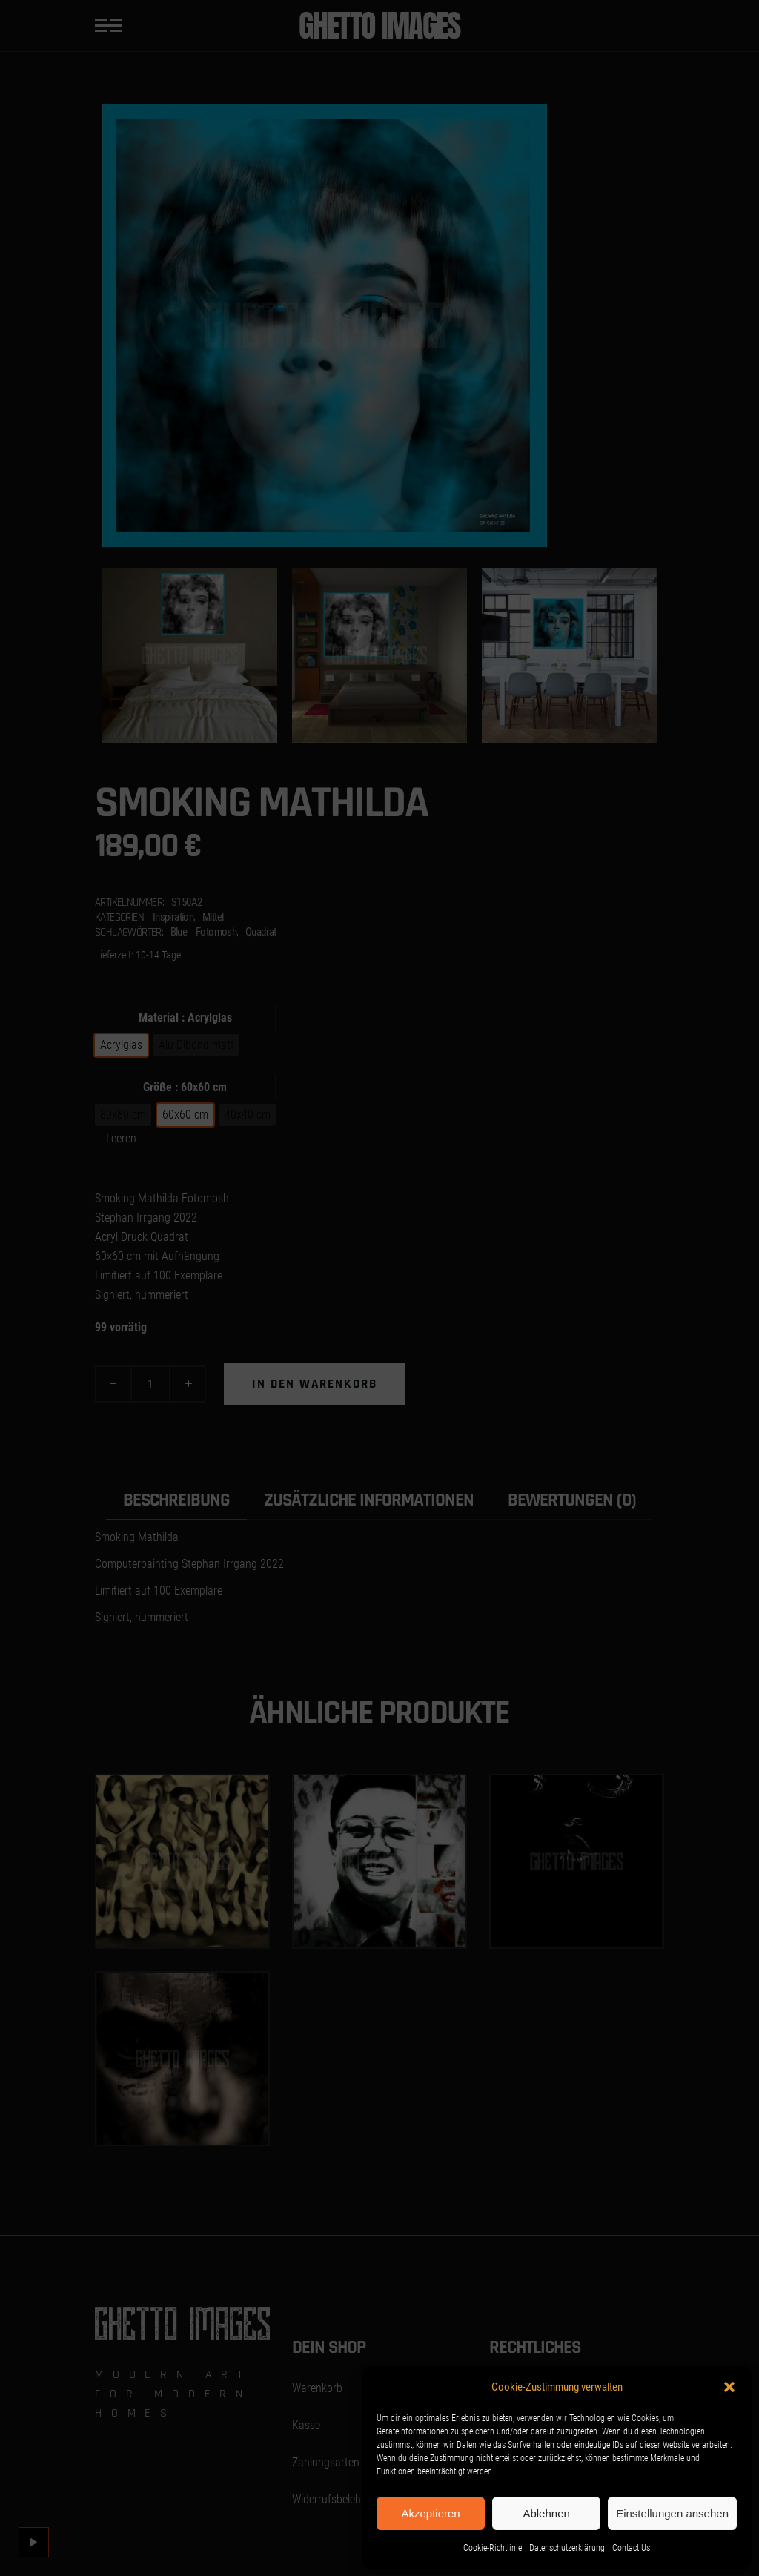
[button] (729, 2387)
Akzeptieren (430, 2513)
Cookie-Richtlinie (492, 2548)
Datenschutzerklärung (567, 2548)
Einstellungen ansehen (672, 2513)
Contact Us (631, 2548)
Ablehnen (546, 2513)
